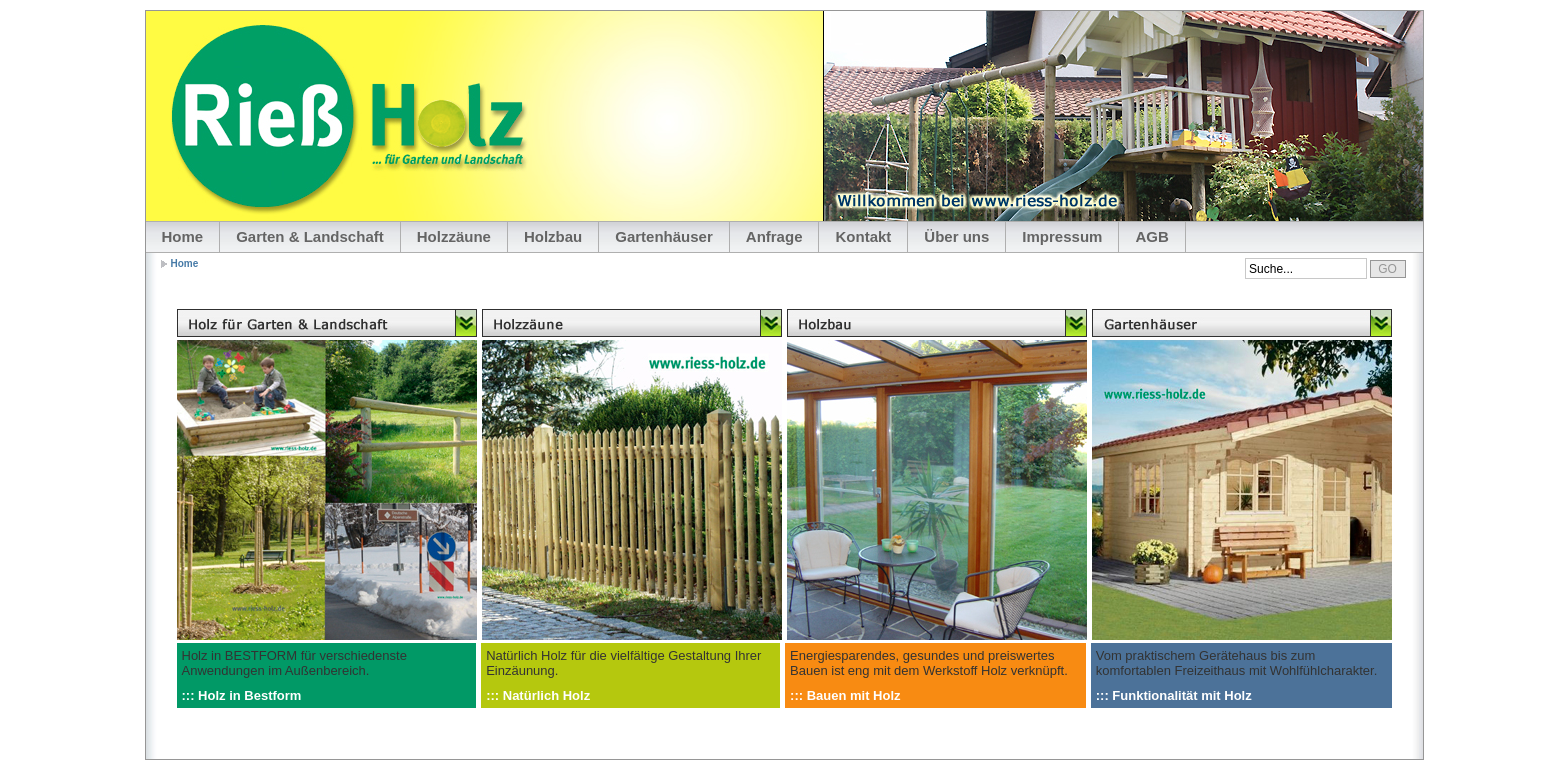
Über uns (956, 236)
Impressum (1062, 236)
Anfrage (774, 236)
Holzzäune (454, 236)
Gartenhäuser (664, 236)
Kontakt (863, 236)
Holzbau (553, 236)
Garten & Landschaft (310, 236)
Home (183, 236)
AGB (1151, 236)
